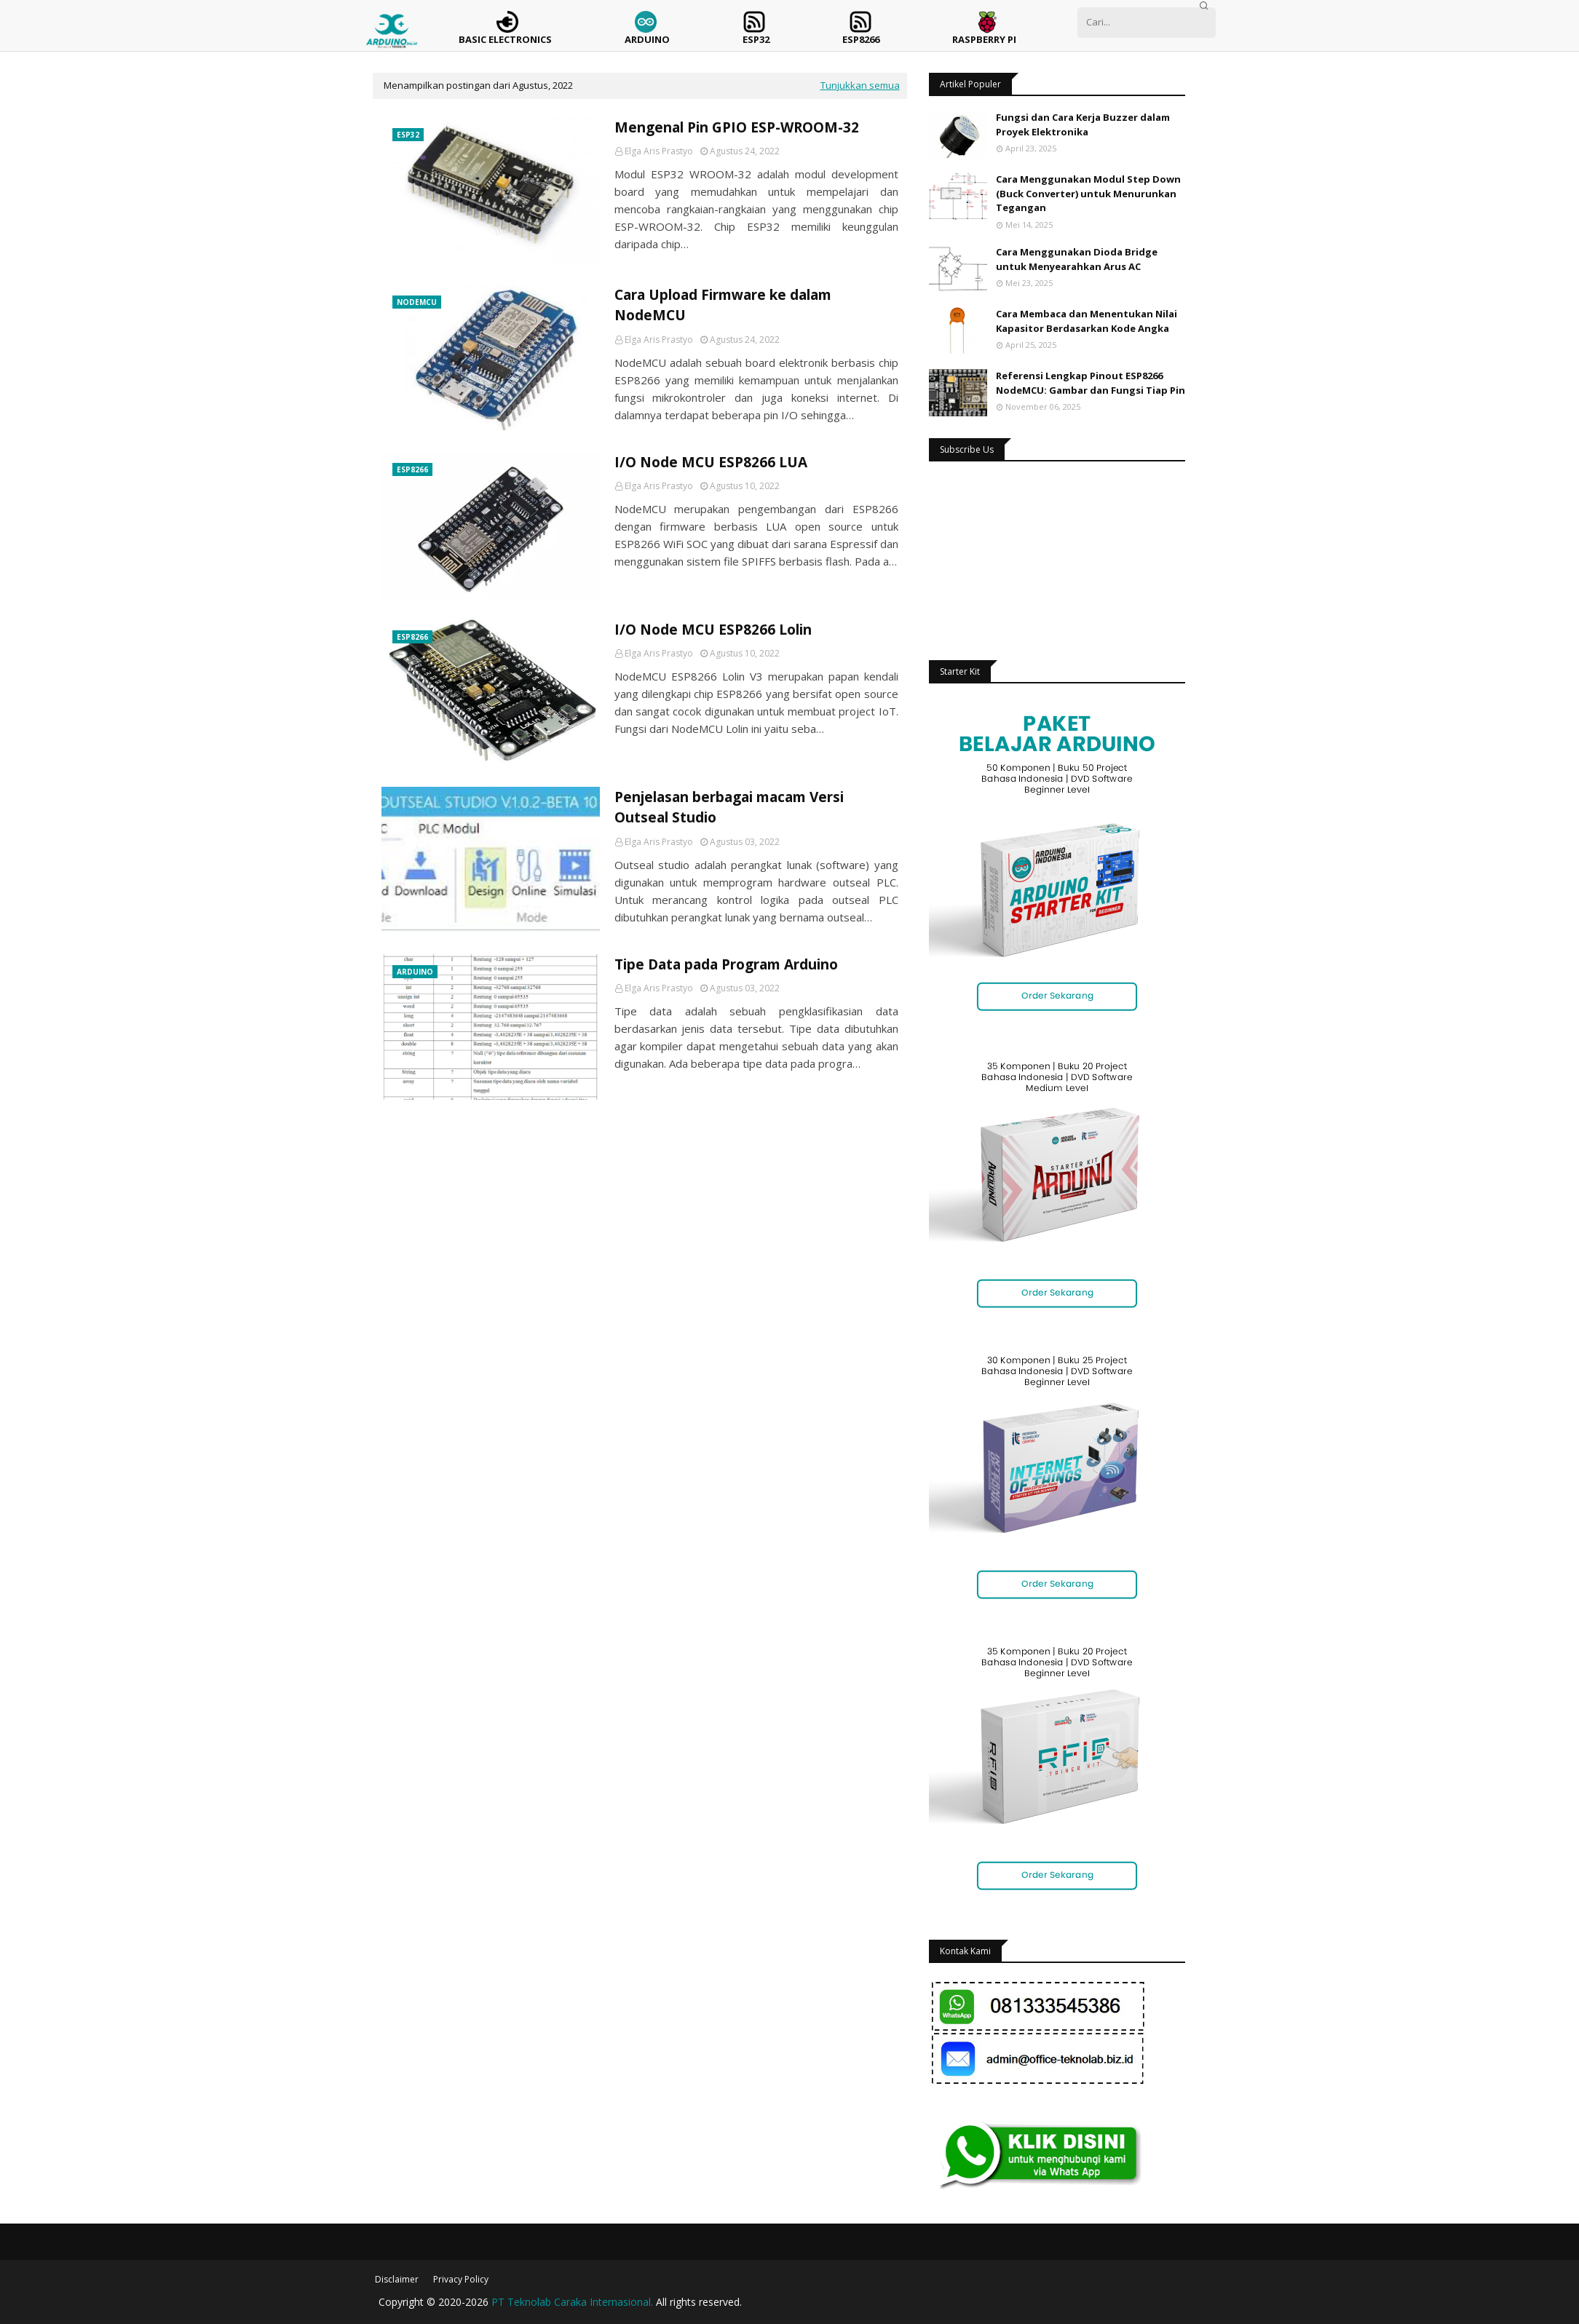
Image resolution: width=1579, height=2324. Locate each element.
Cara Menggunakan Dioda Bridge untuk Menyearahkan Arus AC (1076, 259)
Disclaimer (397, 2279)
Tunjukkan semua (860, 85)
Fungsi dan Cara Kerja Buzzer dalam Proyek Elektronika (1083, 124)
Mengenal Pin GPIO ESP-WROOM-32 (736, 127)
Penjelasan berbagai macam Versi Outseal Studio (729, 808)
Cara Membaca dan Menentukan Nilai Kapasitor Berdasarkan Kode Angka (1086, 321)
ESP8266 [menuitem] (860, 39)
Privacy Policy (460, 2279)
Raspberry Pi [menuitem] (984, 39)
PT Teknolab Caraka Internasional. (572, 2302)
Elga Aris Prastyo (659, 151)
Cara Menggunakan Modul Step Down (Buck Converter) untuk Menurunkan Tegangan (1088, 193)
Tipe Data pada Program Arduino (726, 964)
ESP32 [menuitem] (756, 39)
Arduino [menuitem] (647, 39)
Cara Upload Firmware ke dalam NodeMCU (722, 305)
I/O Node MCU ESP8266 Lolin (713, 629)
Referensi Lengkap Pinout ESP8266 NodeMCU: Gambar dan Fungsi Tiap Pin (1090, 383)
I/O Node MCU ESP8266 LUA (710, 462)
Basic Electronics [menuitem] (505, 39)
